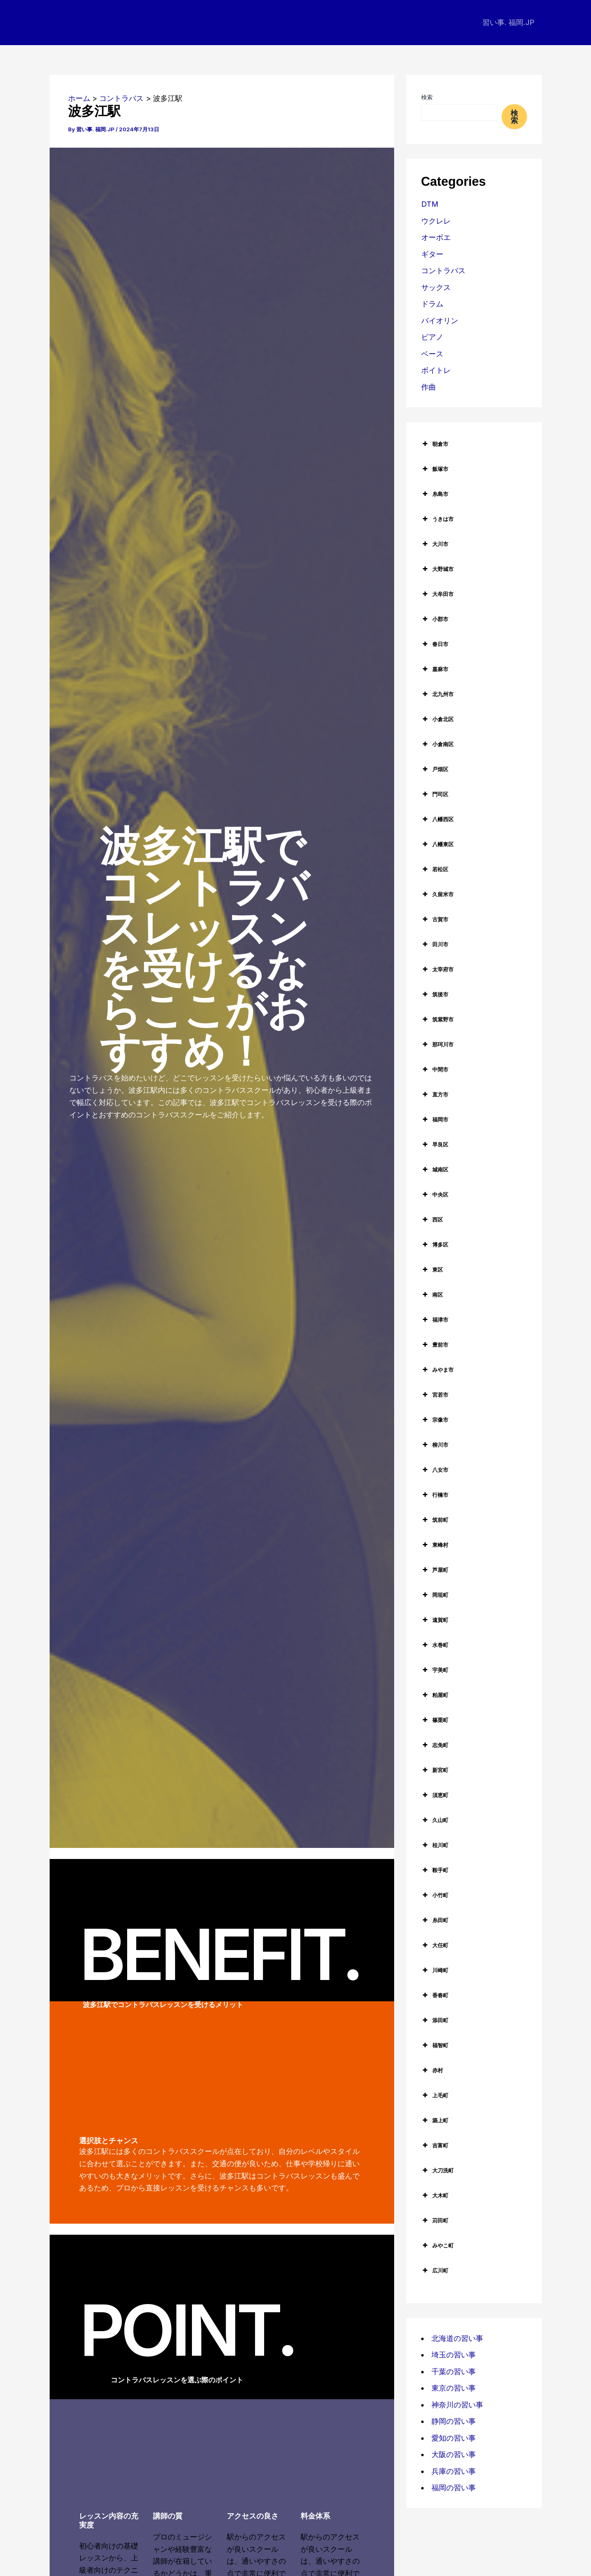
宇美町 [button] (434, 1670)
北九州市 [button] (437, 694)
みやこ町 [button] (437, 2245)
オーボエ (436, 237)
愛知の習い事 (453, 2438)
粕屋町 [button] (434, 1695)
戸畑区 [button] (434, 769)
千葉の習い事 (453, 2371)
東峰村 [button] (434, 1545)
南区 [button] (432, 1294)
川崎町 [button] (434, 1970)
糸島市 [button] (434, 494)
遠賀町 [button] (434, 1620)
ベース (432, 353)
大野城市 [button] (437, 569)
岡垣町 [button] (434, 1595)
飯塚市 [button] (434, 469)
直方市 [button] (434, 1094)
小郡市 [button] (434, 619)
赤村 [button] (432, 2070)
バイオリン (439, 320)
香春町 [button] (434, 1995)
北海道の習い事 (457, 2338)
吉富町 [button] (434, 2145)
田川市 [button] (434, 944)
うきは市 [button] (437, 519)
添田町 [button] (434, 2020)
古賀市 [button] (434, 919)
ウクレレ (436, 221)
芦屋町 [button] (434, 1570)
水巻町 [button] (434, 1645)
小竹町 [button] (434, 1895)
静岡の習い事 (453, 2421)
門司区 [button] (434, 794)
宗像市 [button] (434, 1420)
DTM (429, 204)
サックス (436, 287)
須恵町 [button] (434, 1795)
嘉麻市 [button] (434, 669)
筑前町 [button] (434, 1520)
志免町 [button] (434, 1745)
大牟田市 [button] (437, 594)
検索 (427, 97)
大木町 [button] (434, 2195)
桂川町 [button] (434, 1845)
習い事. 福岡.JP (508, 22)
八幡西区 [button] (437, 819)
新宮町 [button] (434, 1770)
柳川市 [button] (434, 1445)
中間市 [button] (434, 1069)
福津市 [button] (434, 1319)
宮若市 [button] (434, 1395)
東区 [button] (432, 1269)
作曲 (428, 387)
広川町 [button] (434, 2270)
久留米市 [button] (437, 894)
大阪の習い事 (453, 2454)
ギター (432, 254)
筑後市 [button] (434, 994)
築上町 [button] (434, 2120)
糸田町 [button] (434, 1920)
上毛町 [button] (434, 2095)
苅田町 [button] (434, 2220)
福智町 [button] (434, 2045)
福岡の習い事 (453, 2487)
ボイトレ (436, 370)
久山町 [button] (434, 1820)
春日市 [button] (434, 644)
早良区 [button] (434, 1144)
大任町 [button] (434, 1945)
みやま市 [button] (437, 1370)
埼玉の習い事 (453, 2354)
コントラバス (443, 270)
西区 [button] (432, 1219)
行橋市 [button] (434, 1495)
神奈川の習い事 (457, 2404)
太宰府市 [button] (437, 969)
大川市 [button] (434, 544)
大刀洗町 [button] (437, 2170)
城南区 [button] (434, 1169)
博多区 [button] (434, 1244)
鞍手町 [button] (434, 1870)
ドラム (432, 303)
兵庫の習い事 (453, 2471)
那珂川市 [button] (437, 1044)
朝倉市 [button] (434, 444)
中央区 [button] (434, 1194)
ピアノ (432, 337)
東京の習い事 (453, 2388)
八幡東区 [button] (437, 844)
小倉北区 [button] (437, 719)
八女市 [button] (434, 1470)
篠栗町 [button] (434, 1720)
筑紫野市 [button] (437, 1019)
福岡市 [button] (434, 1119)
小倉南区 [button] (437, 744)
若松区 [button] (434, 869)
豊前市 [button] (434, 1345)
